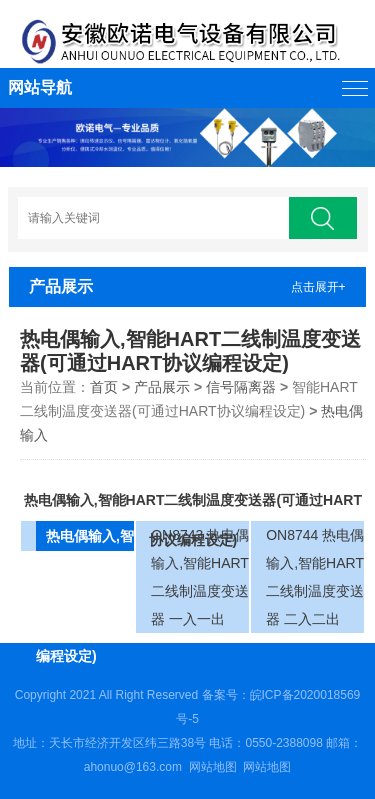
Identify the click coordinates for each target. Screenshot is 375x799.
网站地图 (213, 767)
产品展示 (162, 387)
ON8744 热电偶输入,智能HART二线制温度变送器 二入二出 (315, 577)
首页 (104, 387)
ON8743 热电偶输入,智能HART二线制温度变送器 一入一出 (200, 577)
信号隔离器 (241, 387)
